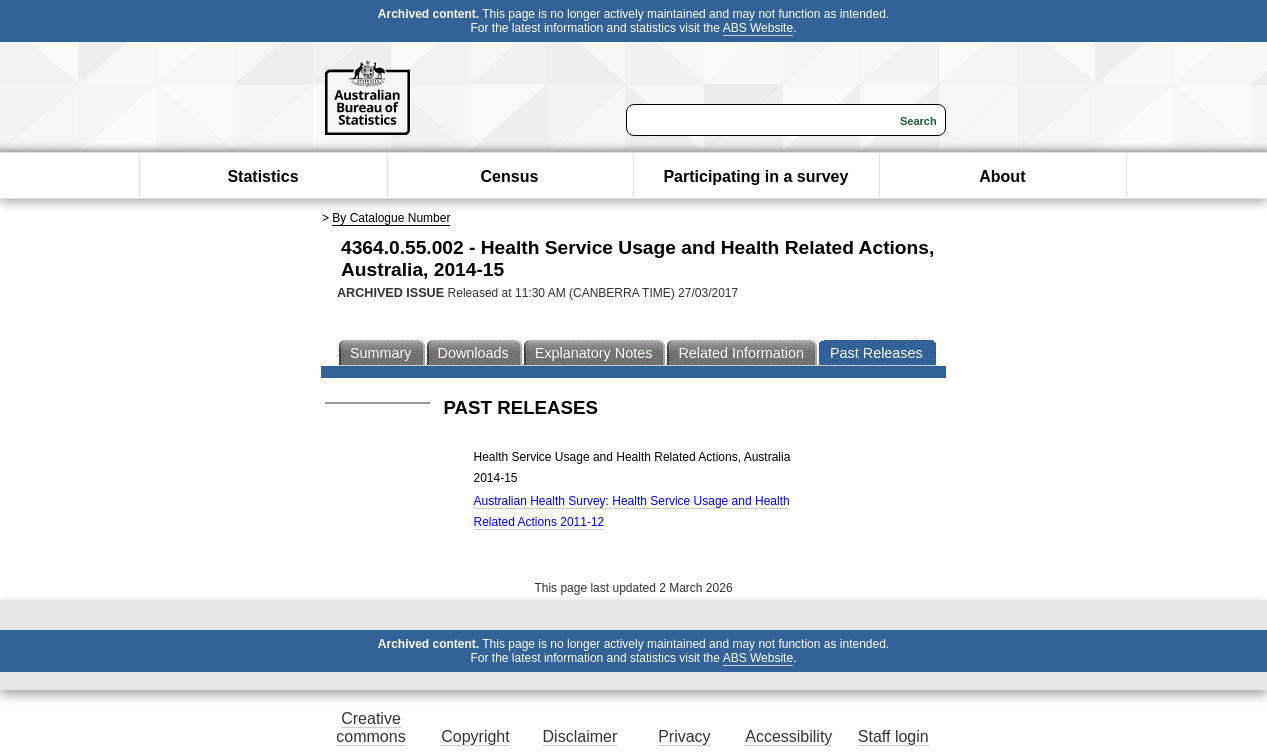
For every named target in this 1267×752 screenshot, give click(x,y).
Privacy (684, 736)
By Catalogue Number (391, 218)
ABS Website (758, 28)
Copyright (475, 736)
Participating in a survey (755, 176)
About (1002, 176)
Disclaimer (580, 736)
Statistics (262, 176)
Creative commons (370, 727)
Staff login (893, 736)
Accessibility (788, 736)
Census (510, 176)
